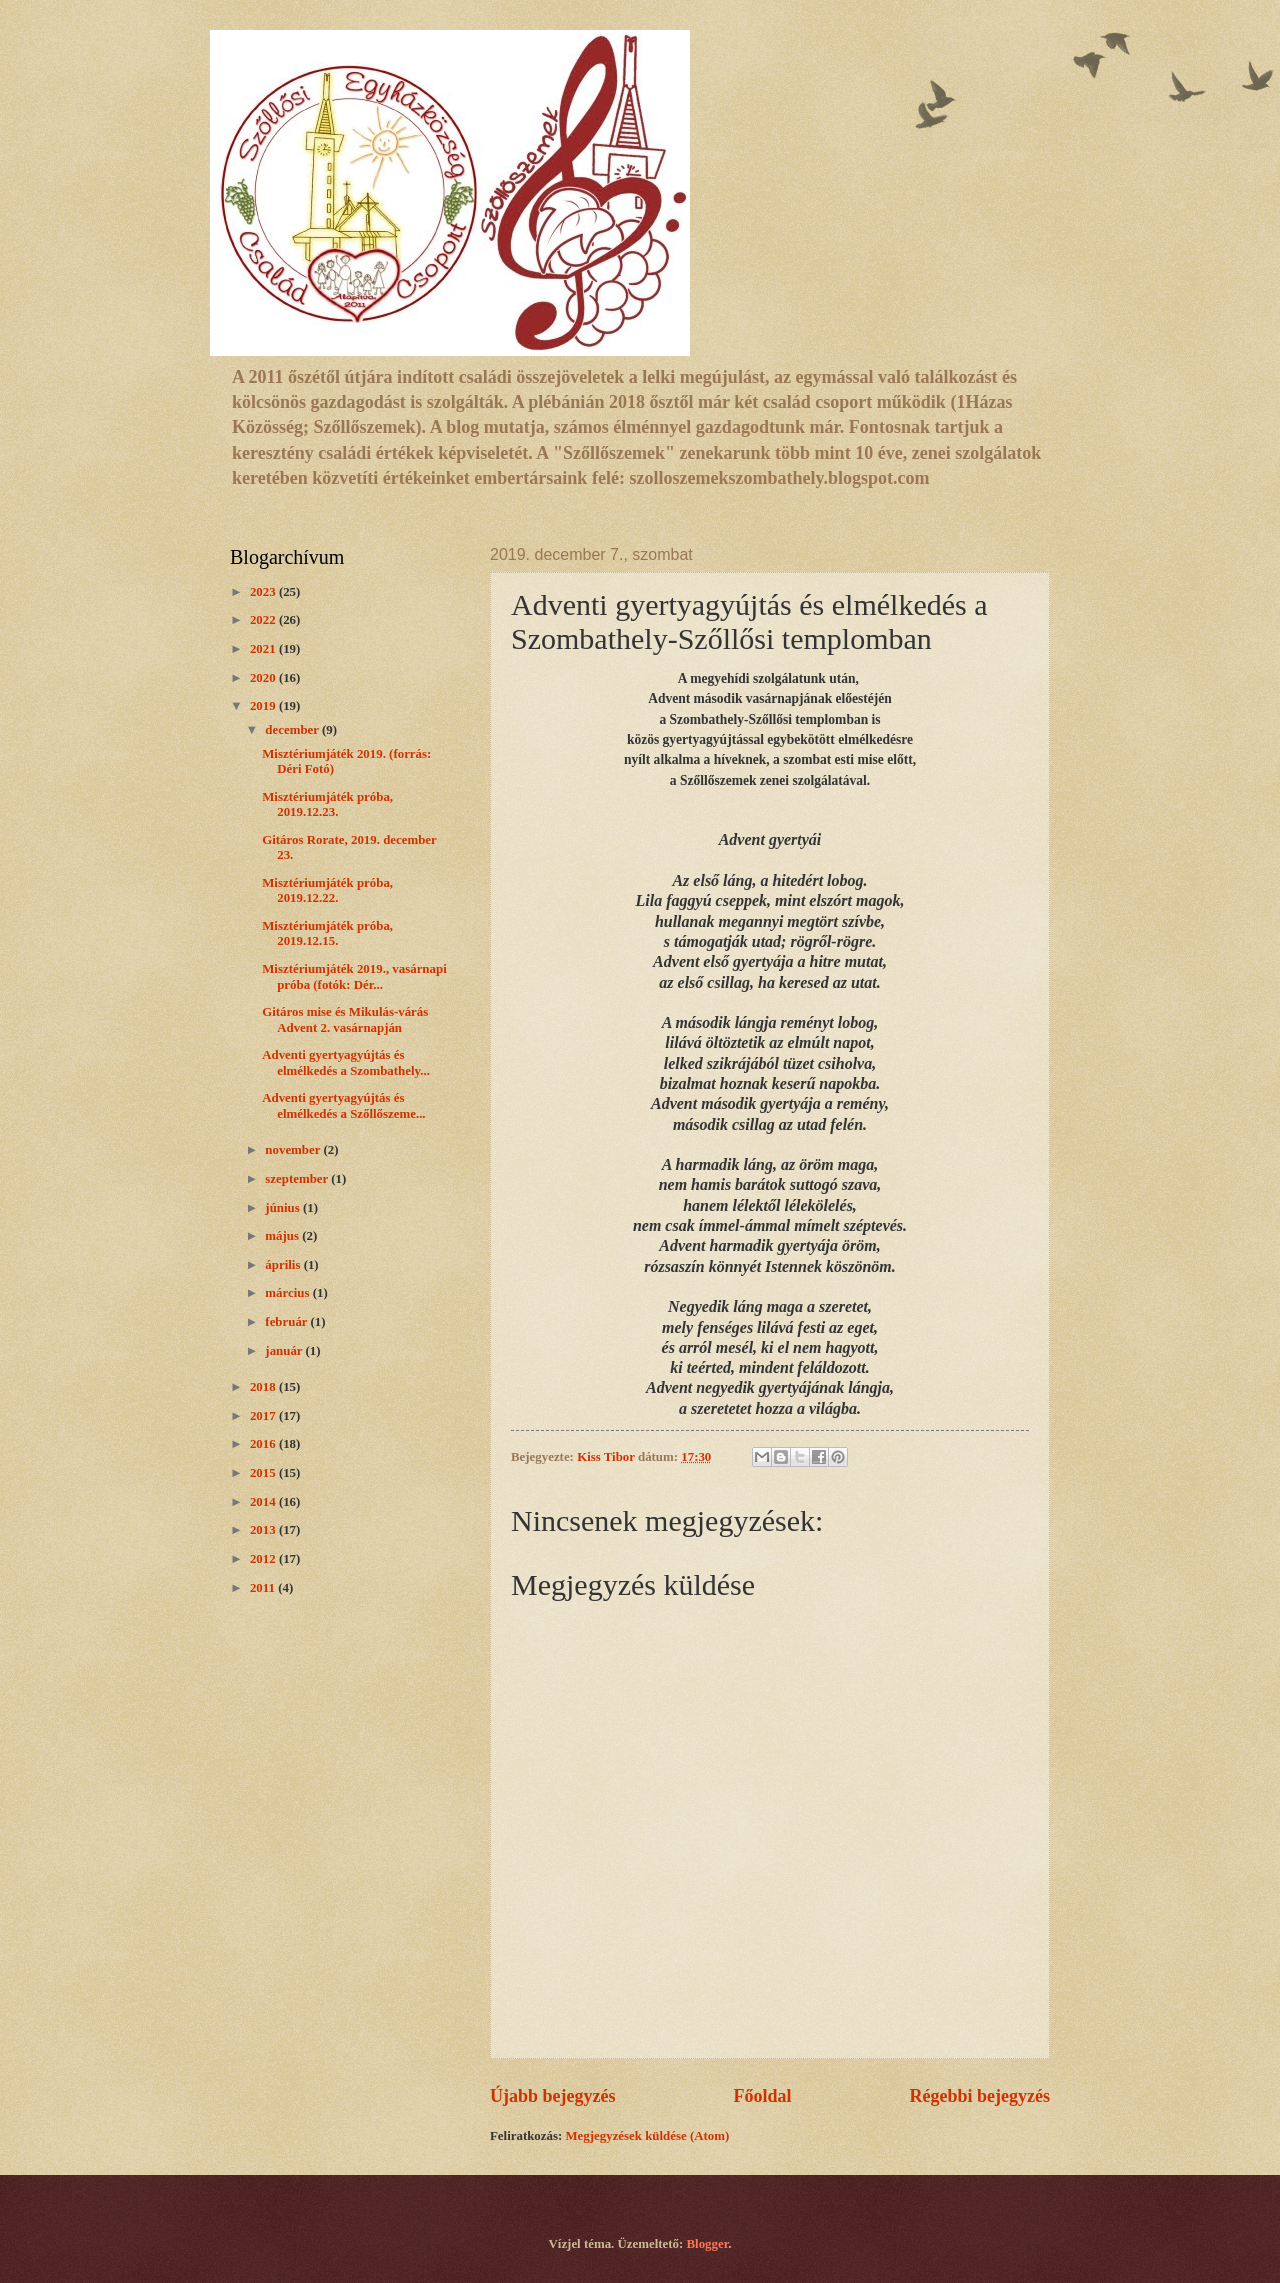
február (287, 1322)
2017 (264, 1416)
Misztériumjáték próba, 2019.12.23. (327, 804)
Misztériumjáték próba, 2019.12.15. (327, 933)
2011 (264, 1588)
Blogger (708, 2244)
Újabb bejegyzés (553, 2096)
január (285, 1351)
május (283, 1236)
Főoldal (762, 2096)
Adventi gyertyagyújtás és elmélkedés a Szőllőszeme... (343, 1105)
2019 (264, 706)
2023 (264, 592)
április (284, 1265)
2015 (264, 1473)
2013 (264, 1530)
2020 (264, 678)
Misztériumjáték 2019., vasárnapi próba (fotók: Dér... (354, 976)
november (294, 1150)
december (293, 730)
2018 (264, 1387)
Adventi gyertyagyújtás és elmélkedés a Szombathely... (346, 1062)
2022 (264, 620)
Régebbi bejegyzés (979, 2096)
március (288, 1293)
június (284, 1208)
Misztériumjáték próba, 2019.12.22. (327, 890)
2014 (264, 1502)
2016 (264, 1444)
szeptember (298, 1179)
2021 (264, 649)
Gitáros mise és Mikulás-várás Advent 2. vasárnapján (345, 1019)
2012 (264, 1559)
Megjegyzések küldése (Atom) (647, 2136)
